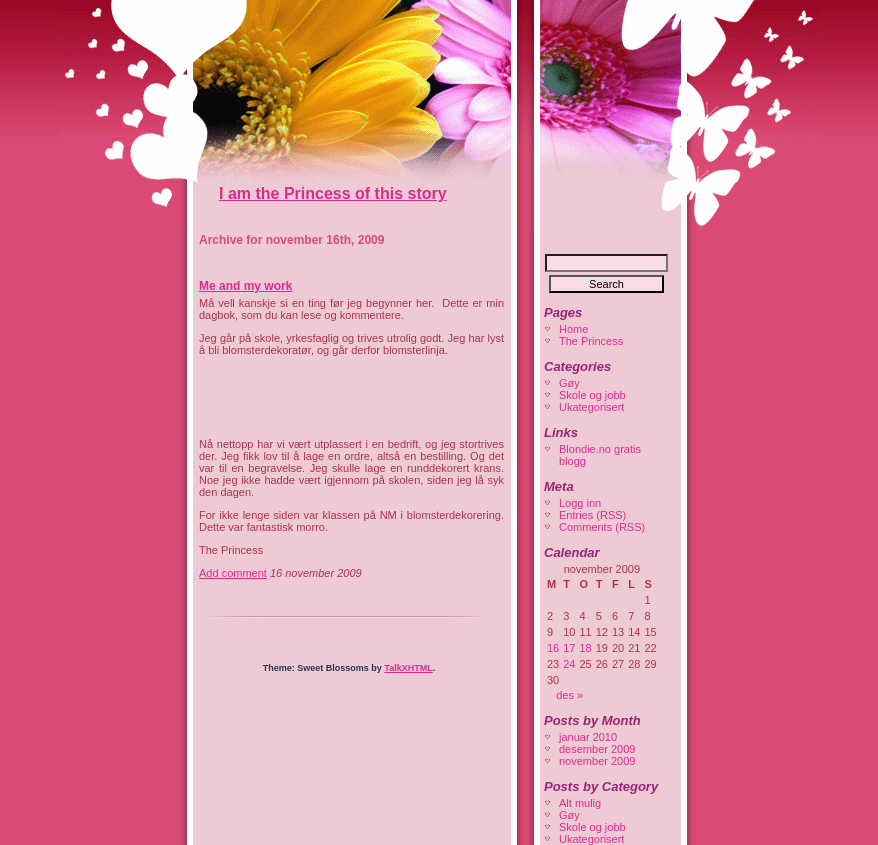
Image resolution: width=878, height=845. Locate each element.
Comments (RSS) (602, 527)
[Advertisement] (433, 397)
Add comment (233, 573)
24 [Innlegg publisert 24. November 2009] (569, 664)
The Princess (591, 341)
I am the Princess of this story (333, 193)
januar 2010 (588, 737)
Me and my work (245, 286)
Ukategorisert (591, 407)
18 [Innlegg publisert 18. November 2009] (586, 648)
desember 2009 (597, 749)
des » (569, 695)
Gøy (569, 383)
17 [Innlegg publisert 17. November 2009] (569, 648)
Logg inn (580, 503)
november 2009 (597, 761)
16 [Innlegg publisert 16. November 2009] (553, 648)
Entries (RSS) (592, 515)
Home (573, 329)
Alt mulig (580, 803)
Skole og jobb (592, 395)
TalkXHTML (408, 668)
